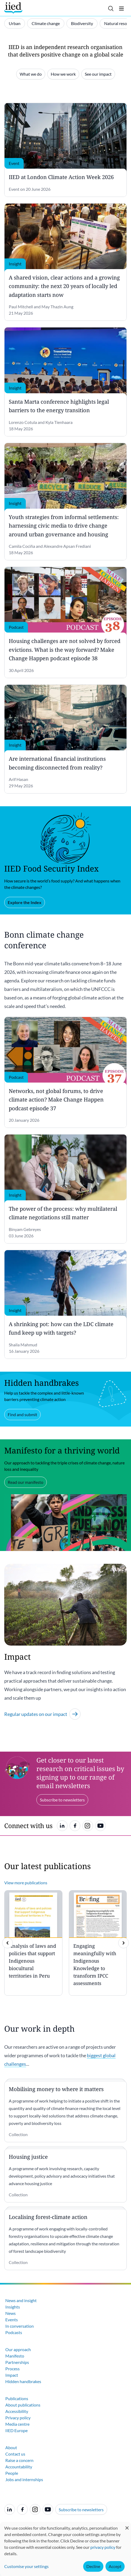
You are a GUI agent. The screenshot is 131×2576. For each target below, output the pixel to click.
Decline (93, 2566)
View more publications (25, 1882)
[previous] (7, 1943)
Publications (16, 2398)
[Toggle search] (110, 8)
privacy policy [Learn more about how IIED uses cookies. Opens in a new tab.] (102, 2547)
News (10, 2313)
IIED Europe (16, 2430)
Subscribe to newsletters (81, 2509)
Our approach (18, 2349)
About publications (22, 2404)
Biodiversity (82, 23)
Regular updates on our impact (42, 1714)
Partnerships (17, 2362)
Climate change (46, 23)
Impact (11, 2374)
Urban (14, 23)
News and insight (21, 2300)
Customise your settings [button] (26, 2566)
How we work (63, 73)
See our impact (98, 73)
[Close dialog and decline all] (127, 2525)
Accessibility (16, 2411)
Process (12, 2368)
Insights (12, 2306)
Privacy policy (18, 2417)
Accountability (18, 2466)
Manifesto (14, 2355)
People (11, 2473)
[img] (123, 1943)
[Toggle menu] (121, 8)
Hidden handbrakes (23, 2381)
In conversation (19, 2325)
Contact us (15, 2453)
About (11, 2447)
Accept (115, 2566)
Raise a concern (19, 2460)
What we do (31, 73)
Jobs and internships (24, 2479)
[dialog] (65, 2549)
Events (11, 2319)
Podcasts (13, 2332)
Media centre (17, 2424)
